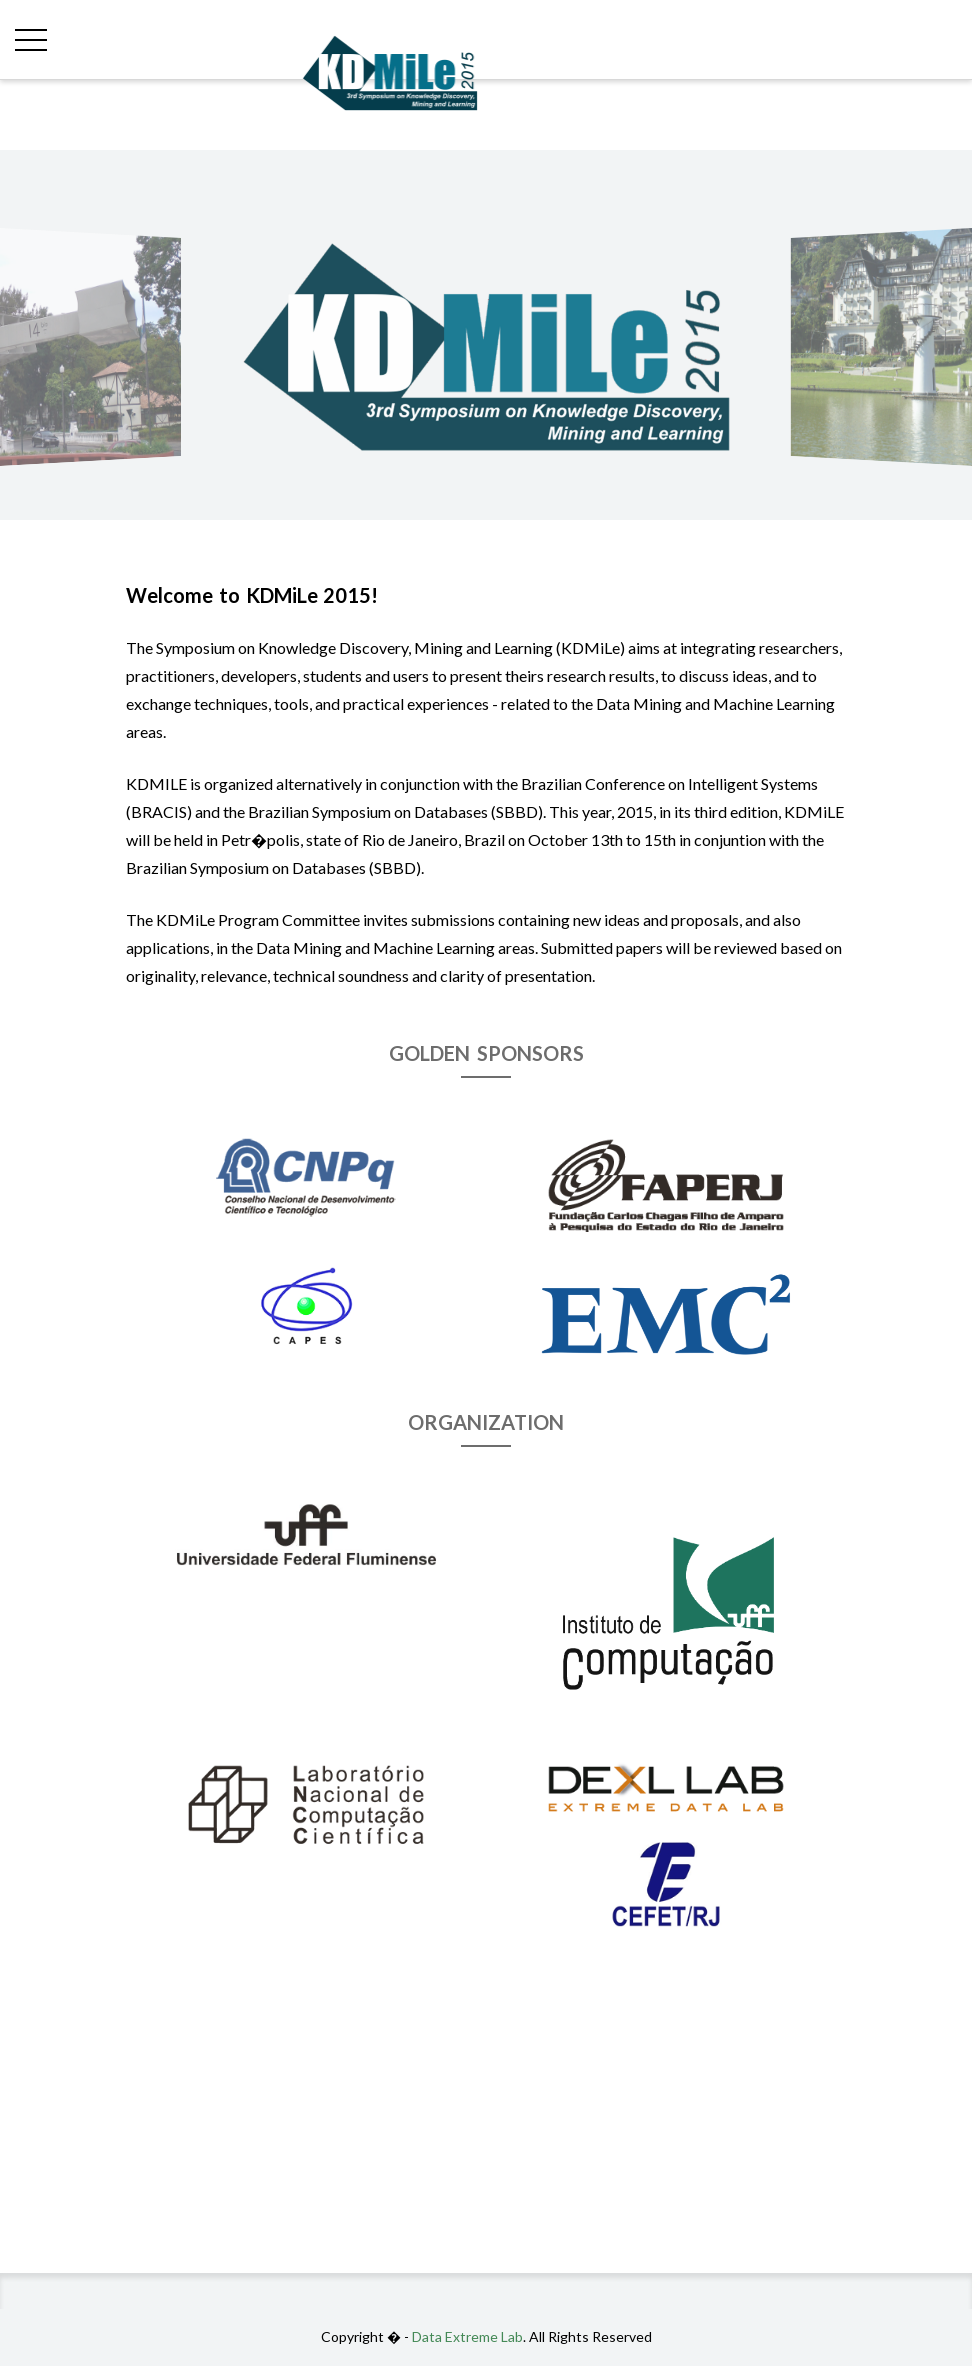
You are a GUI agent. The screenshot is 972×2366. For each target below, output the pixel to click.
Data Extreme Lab (467, 2336)
